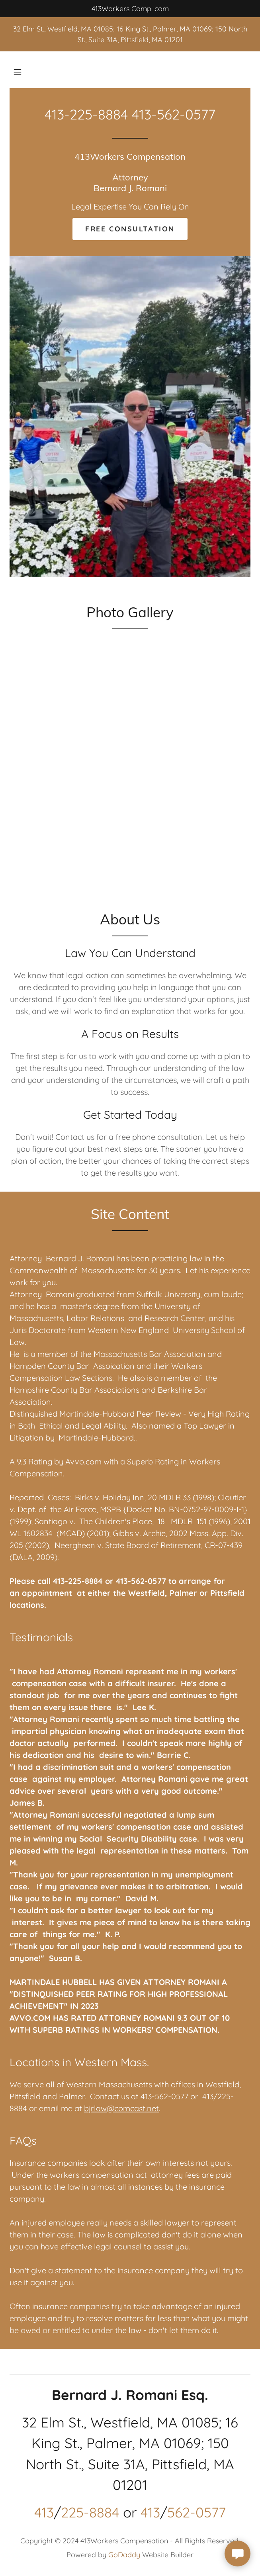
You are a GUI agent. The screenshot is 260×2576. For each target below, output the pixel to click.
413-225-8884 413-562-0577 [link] (130, 114)
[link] (130, 188)
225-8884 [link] (90, 2512)
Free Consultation (130, 228)
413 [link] (44, 2512)
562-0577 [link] (196, 2512)
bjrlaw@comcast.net (121, 2108)
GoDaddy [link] (124, 2554)
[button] (17, 72)
